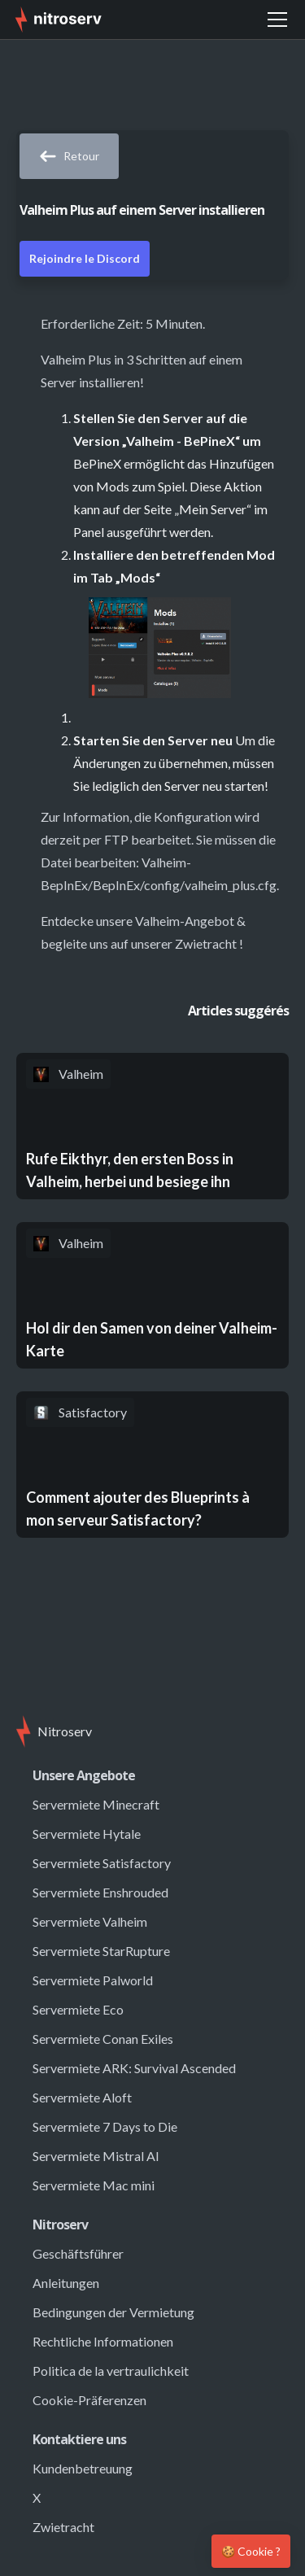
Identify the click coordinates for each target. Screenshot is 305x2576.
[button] (277, 19)
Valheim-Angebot (184, 920)
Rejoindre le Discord (84, 258)
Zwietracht (206, 943)
